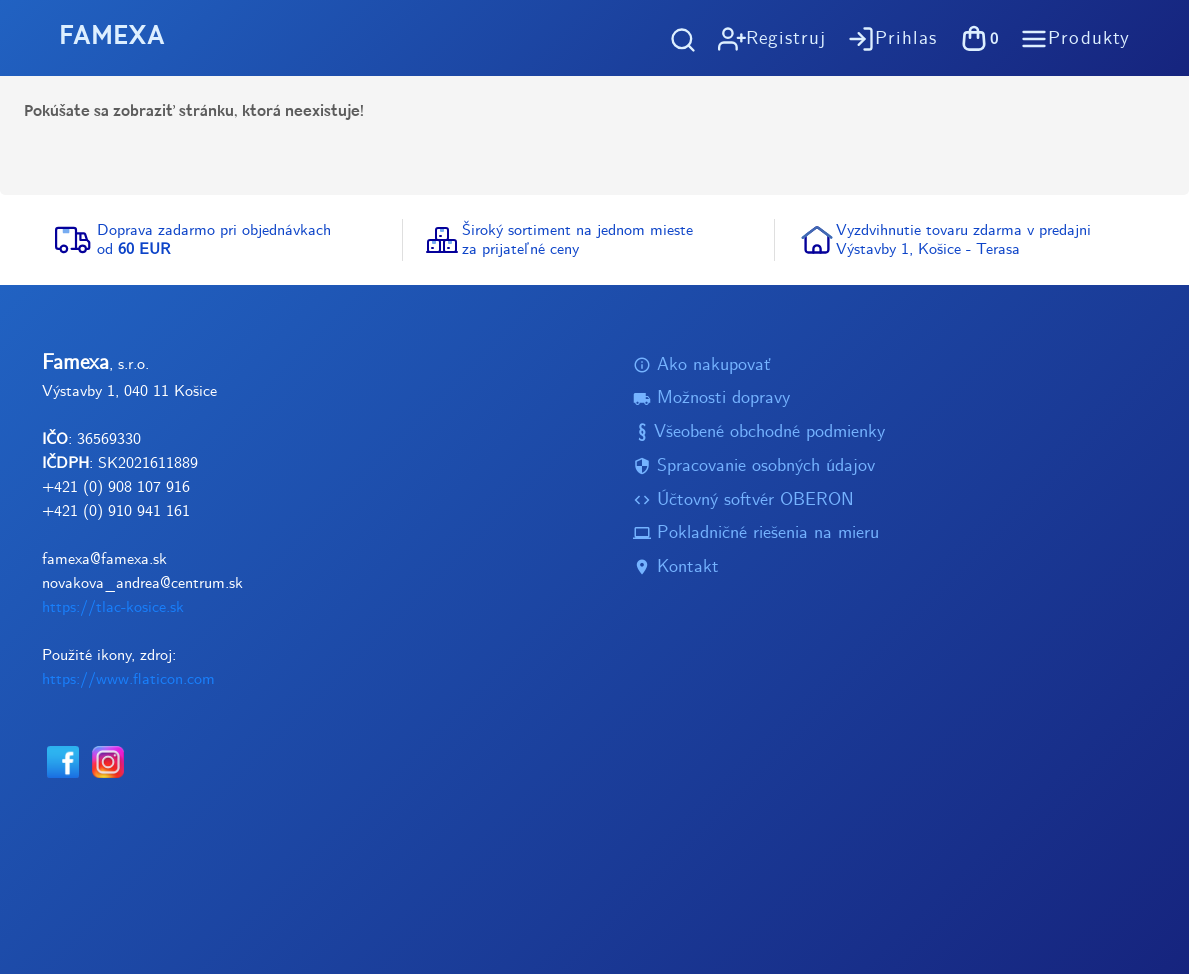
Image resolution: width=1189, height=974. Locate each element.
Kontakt (676, 567)
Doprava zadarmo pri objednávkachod (214, 240)
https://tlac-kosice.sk (113, 607)
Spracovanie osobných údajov (754, 466)
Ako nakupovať (702, 365)
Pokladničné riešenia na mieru (756, 534)
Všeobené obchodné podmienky (759, 432)
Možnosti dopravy (711, 399)
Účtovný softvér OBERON (743, 500)
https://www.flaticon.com (128, 679)
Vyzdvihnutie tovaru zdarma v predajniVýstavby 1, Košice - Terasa (963, 240)
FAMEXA (112, 37)
